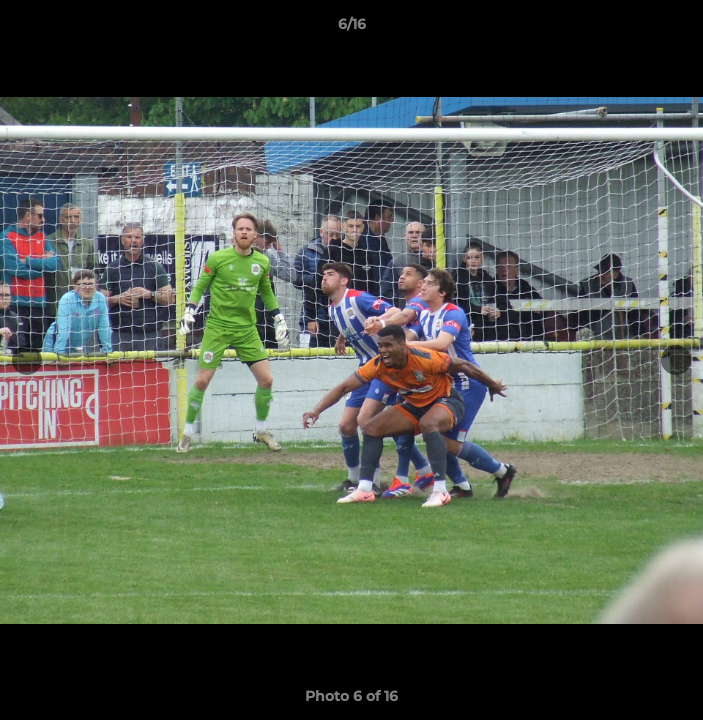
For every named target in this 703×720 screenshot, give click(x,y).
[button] (679, 29)
